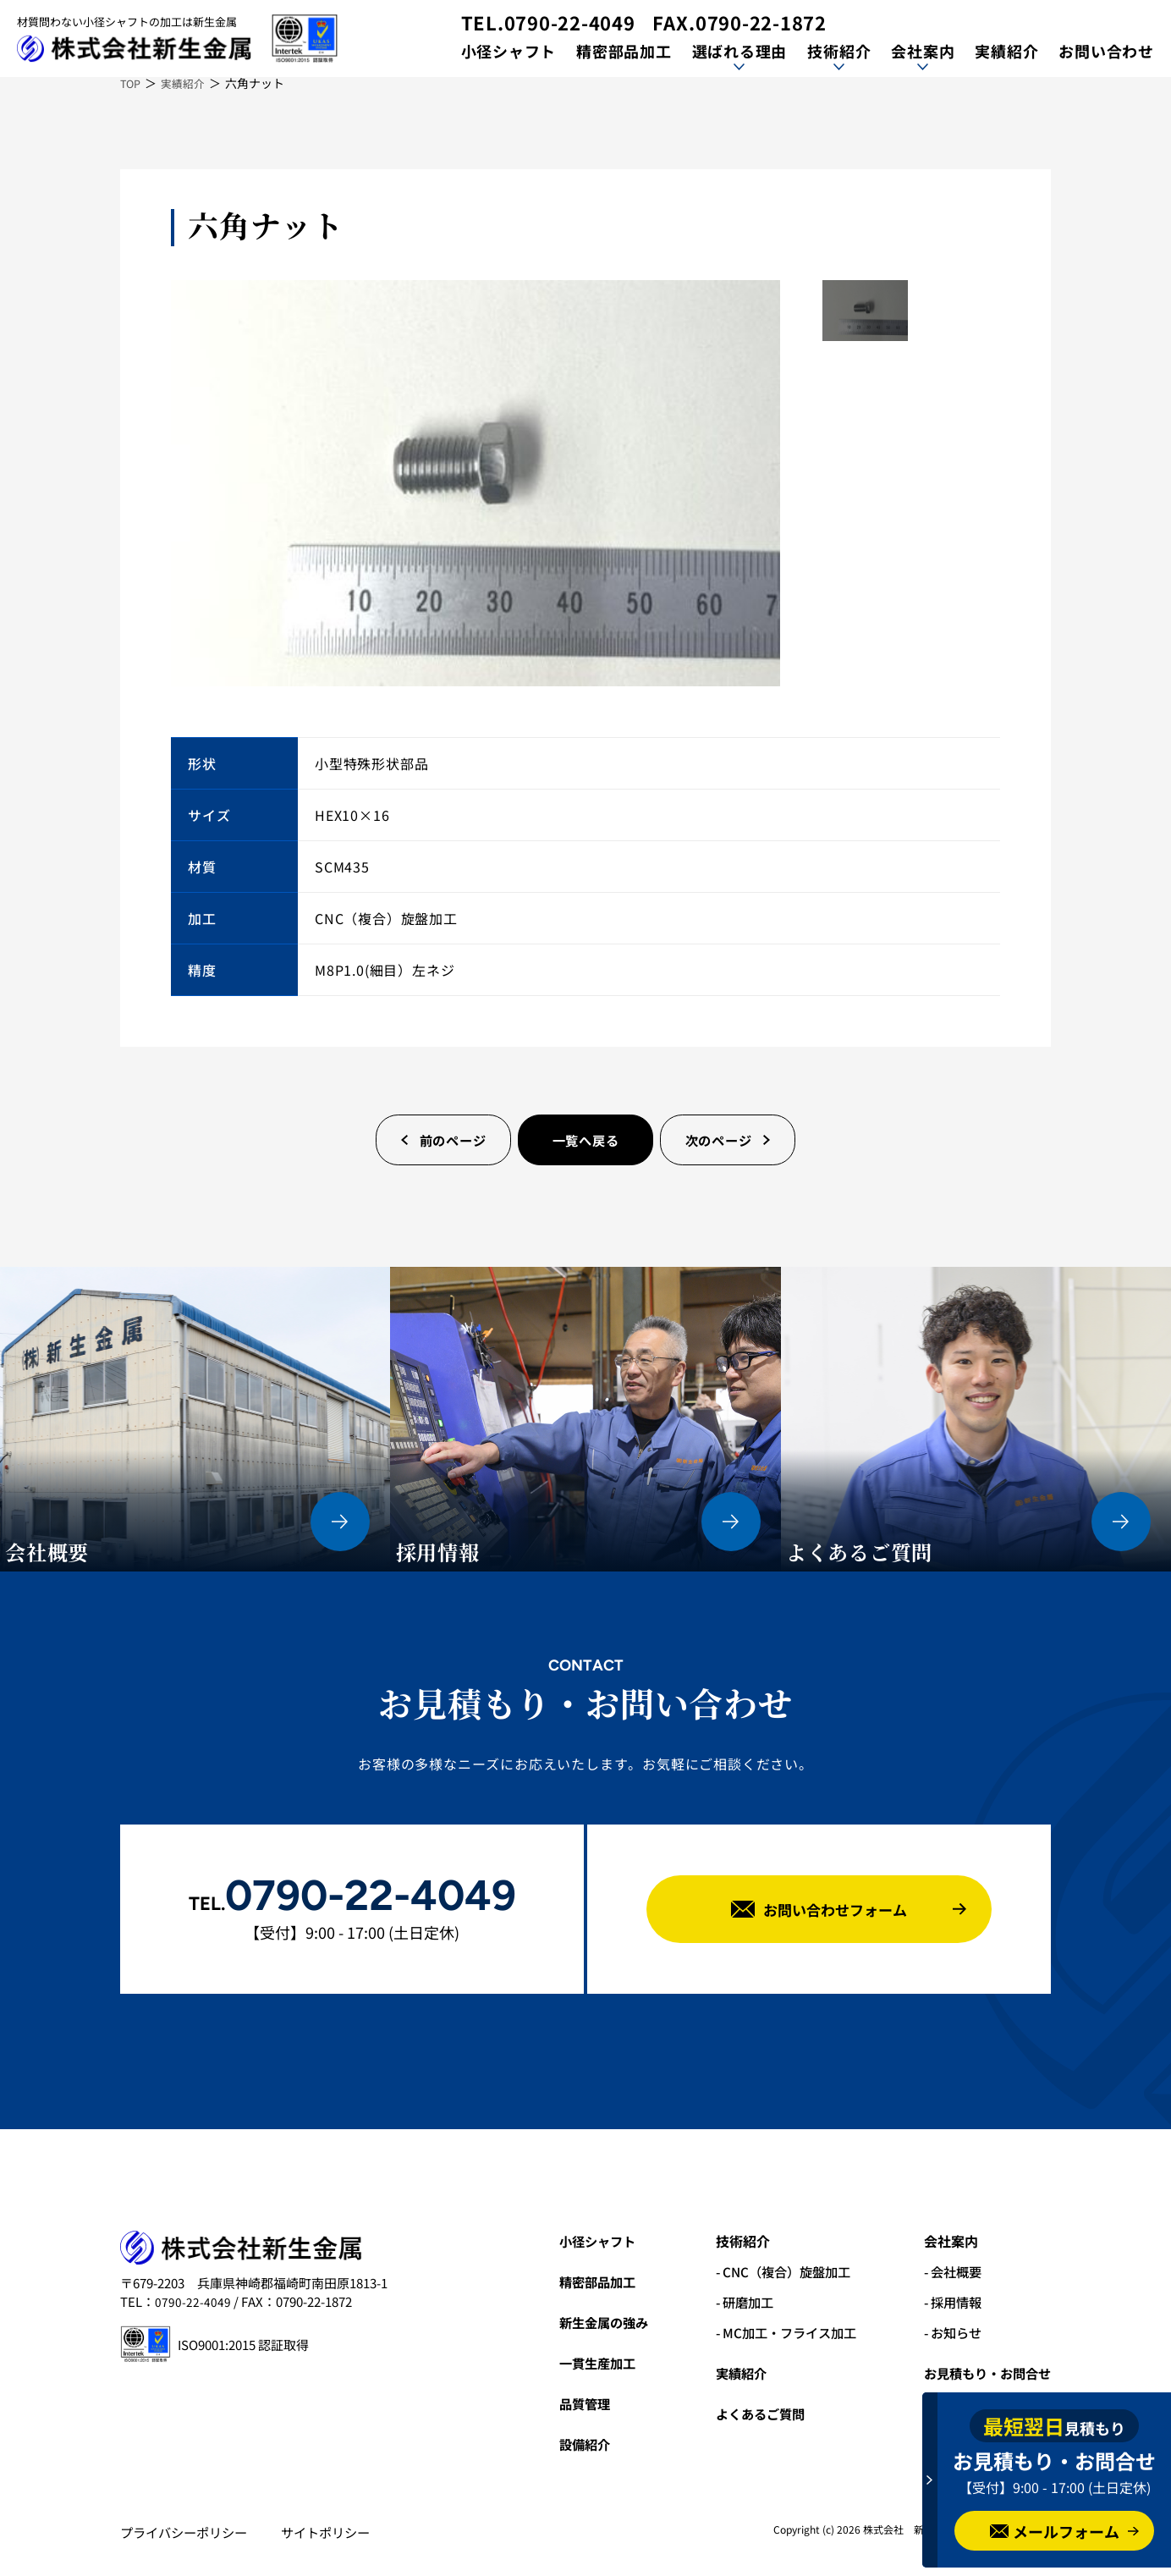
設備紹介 (563, 2444)
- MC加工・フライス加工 (773, 2332)
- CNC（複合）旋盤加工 (770, 2271)
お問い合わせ (1106, 51)
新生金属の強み (583, 2322)
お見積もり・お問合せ (983, 2373)
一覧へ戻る (585, 1140)
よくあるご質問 (745, 2413)
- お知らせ (946, 2332)
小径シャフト (507, 51)
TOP (131, 82)
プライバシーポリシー (188, 2532)
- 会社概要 (946, 2271)
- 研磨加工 (729, 2302)
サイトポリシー (336, 2532)
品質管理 (563, 2403)
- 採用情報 (946, 2302)
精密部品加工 (623, 51)
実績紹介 (1006, 51)
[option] (475, 483)
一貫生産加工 (576, 2363)
